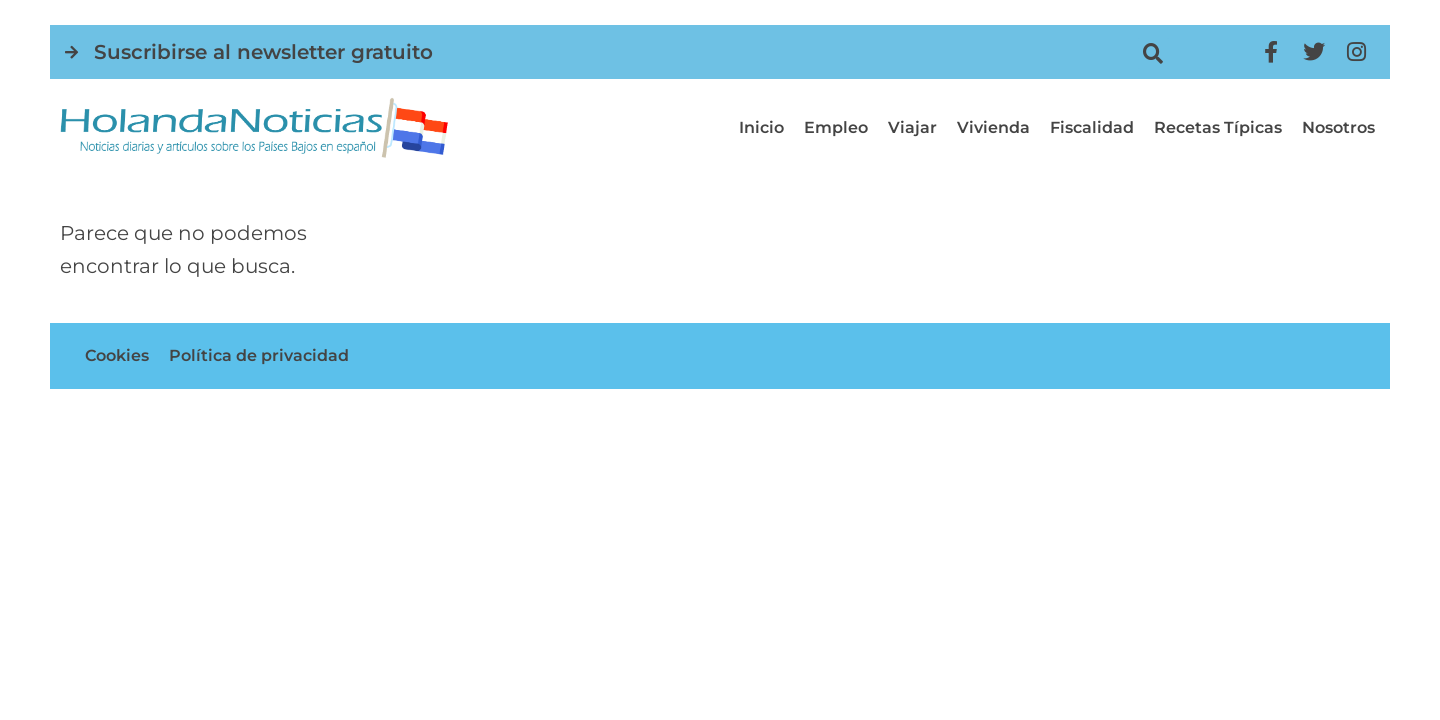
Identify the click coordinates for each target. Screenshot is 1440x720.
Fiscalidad (1092, 127)
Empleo (836, 127)
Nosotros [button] (1338, 127)
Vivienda (993, 127)
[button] (1153, 53)
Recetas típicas (1218, 127)
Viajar (912, 127)
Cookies (117, 355)
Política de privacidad (259, 355)
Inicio (761, 127)
